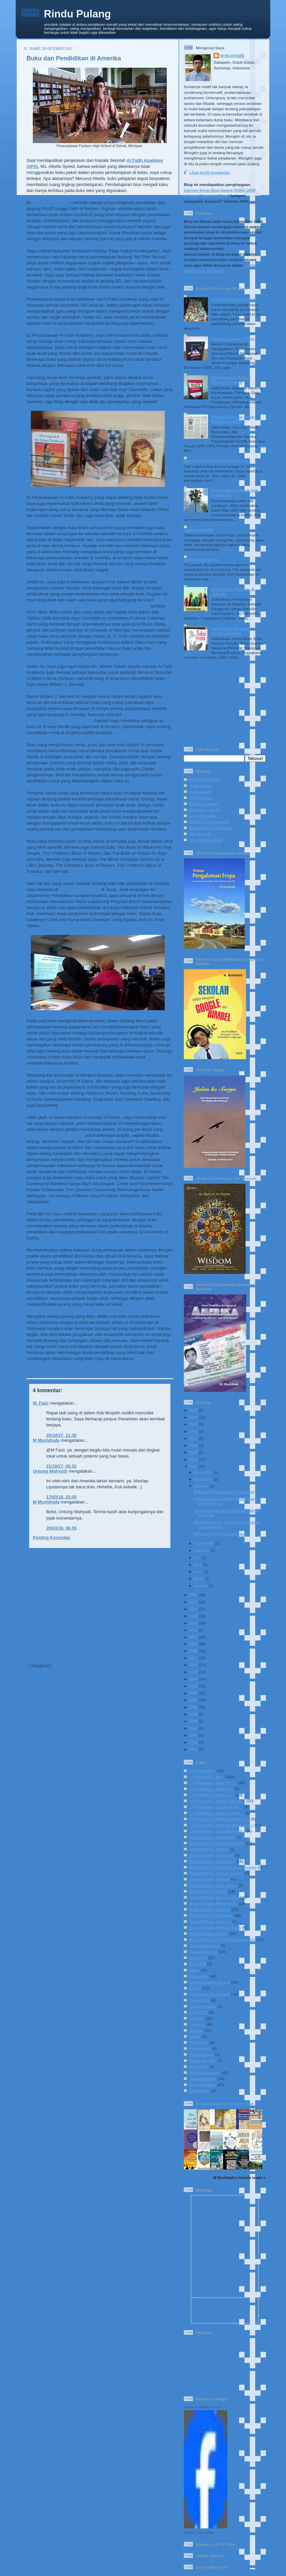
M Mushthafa (46, 1440)
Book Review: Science (210, 1921)
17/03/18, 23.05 (61, 1496)
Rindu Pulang (77, 14)
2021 (193, 1438)
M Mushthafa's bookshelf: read (224, 2104)
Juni (198, 1564)
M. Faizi (41, 1403)
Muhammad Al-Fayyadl (211, 828)
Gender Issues (203, 2006)
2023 (193, 1424)
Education (131, 1373)
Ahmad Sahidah (204, 779)
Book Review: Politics (210, 1909)
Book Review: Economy (212, 1855)
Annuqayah (200, 791)
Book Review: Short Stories (215, 1927)
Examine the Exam (201, 559)
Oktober (201, 1486)
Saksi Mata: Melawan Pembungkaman (230, 630)
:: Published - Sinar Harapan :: (218, 1831)
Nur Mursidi (200, 834)
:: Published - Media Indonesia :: (219, 1819)
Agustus (201, 1550)
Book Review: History (210, 1879)
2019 (193, 1452)
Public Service (203, 2060)
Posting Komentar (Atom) (79, 1665)
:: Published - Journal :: (211, 1789)
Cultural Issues (204, 1951)
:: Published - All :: (207, 1777)
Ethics (195, 1988)
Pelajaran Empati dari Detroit (220, 1534)
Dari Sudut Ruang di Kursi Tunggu (216, 460)
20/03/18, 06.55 (61, 1528)
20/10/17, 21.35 (61, 1435)
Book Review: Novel (208, 1891)
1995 (193, 1742)
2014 (193, 1609)
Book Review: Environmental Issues (223, 1867)
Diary (194, 1970)
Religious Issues (205, 2072)
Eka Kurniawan (204, 803)
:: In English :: (203, 1770)
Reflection (199, 2066)
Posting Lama (156, 1653)
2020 (193, 1445)
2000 (193, 1707)
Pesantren (199, 2042)
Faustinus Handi (205, 810)
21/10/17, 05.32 (61, 1466)
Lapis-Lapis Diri (198, 529)
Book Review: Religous (211, 1915)
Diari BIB (198, 1964)
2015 (193, 1602)
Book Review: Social (209, 1933)
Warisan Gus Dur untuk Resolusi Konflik (233, 419)
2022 (193, 1431)
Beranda (105, 1653)
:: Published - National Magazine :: (221, 1825)
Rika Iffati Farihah (206, 840)
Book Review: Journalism (213, 1885)
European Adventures (210, 1994)
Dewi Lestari (201, 797)
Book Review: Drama (209, 1849)
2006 (193, 1665)
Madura (197, 2030)
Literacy (166, 1373)
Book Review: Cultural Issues (217, 1843)
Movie (195, 2036)
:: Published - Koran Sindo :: (216, 1807)
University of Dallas (79, 889)
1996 (193, 1735)
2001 (193, 1700)
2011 (193, 1630)
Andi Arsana (201, 785)
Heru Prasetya (203, 816)
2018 (193, 1459)
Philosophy (200, 2048)
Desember (203, 1472)
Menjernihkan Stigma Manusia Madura (231, 379)
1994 (193, 1749)
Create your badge (199, 2532)
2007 (193, 1658)
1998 (193, 1721)
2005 (193, 1672)
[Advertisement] (97, 1600)
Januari (201, 1585)
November (203, 1479)
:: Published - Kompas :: (212, 1795)
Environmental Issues (210, 1982)
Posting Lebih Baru (49, 1653)
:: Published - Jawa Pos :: (213, 1783)
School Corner (203, 2078)
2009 (193, 1643)
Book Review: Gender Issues (216, 1873)
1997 (193, 1728)
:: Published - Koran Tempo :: (217, 1813)
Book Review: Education (212, 1861)
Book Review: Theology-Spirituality (222, 1939)
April (198, 1571)
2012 (193, 1623)
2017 (193, 1466)
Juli (197, 1557)
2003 (193, 1686)
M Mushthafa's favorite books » (239, 2178)
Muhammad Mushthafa (203, 2407)
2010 (193, 1637)
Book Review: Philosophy (213, 1903)
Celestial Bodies (205, 1945)
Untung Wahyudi (50, 1471)
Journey (197, 2018)
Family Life (200, 2000)
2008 (193, 1651)
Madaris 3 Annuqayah (210, 822)
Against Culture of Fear (233, 338)
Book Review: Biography (213, 1837)
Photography (202, 2054)
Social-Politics (203, 2084)
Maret (199, 1578)
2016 (193, 1595)
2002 (193, 1693)
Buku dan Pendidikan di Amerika (73, 58)
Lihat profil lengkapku (210, 172)
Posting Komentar (51, 1537)
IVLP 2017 (149, 1373)
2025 (193, 1410)
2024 (193, 1417)
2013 (193, 1616)
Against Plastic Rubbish (233, 299)
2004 (193, 1679)
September (204, 1543)
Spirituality (200, 2090)
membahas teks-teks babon (55, 1135)
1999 (193, 1714)
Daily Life (198, 1957)
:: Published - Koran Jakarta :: (217, 1801)
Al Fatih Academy (50, 202)
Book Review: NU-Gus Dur (214, 1897)
